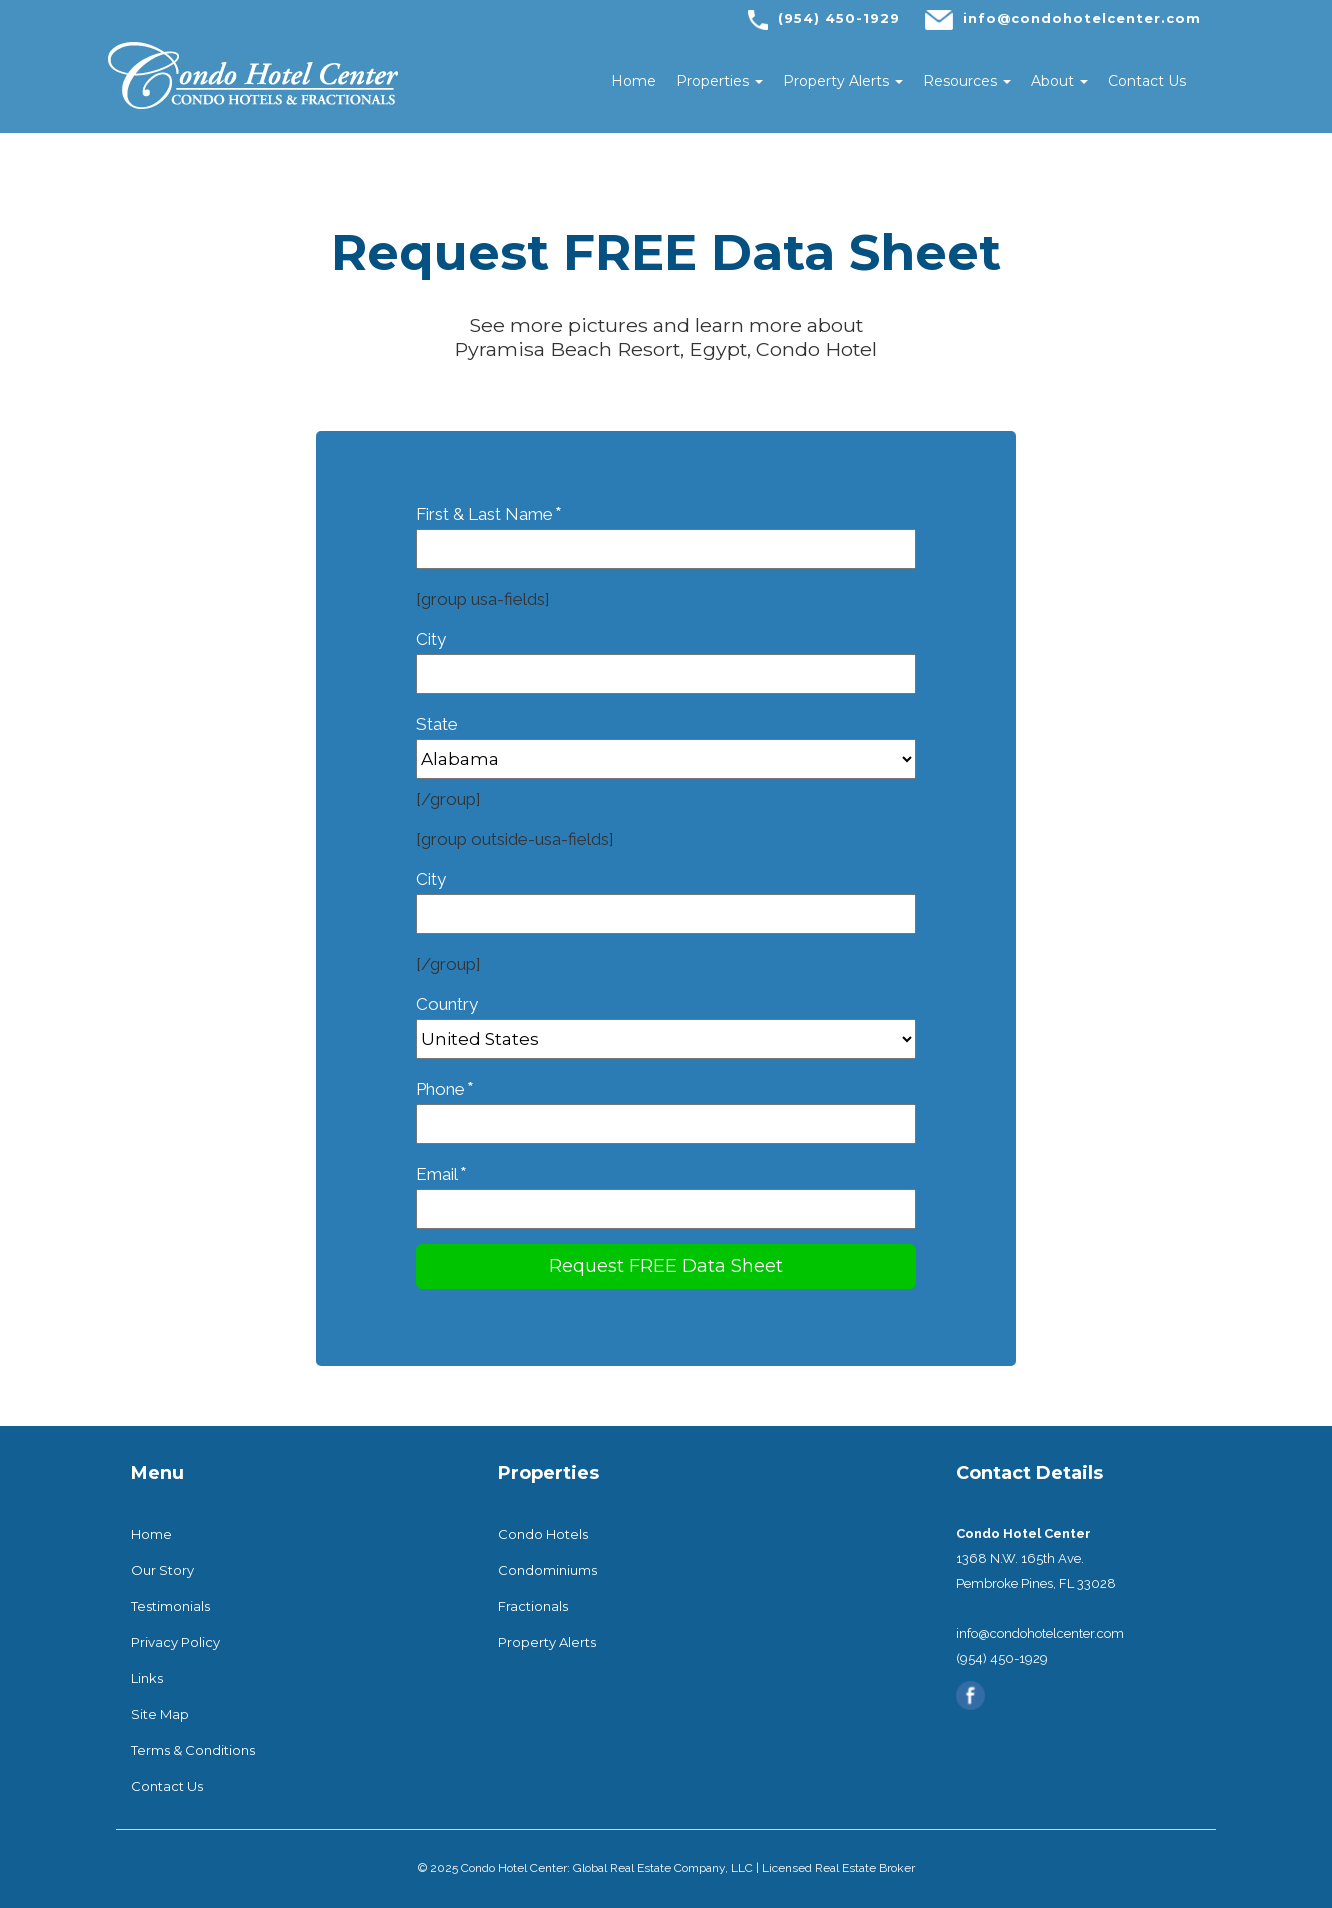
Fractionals (533, 1606)
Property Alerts (843, 81)
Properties (719, 81)
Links (147, 1678)
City (666, 656)
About (1059, 81)
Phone (666, 1105)
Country (666, 1021)
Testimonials (170, 1606)
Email (666, 1190)
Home (633, 81)
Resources (967, 81)
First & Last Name (666, 530)
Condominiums (547, 1570)
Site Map (160, 1714)
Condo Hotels (543, 1534)
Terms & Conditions (193, 1750)
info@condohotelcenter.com (1082, 18)
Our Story (162, 1570)
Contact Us (1147, 81)
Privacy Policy (175, 1642)
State (666, 741)
